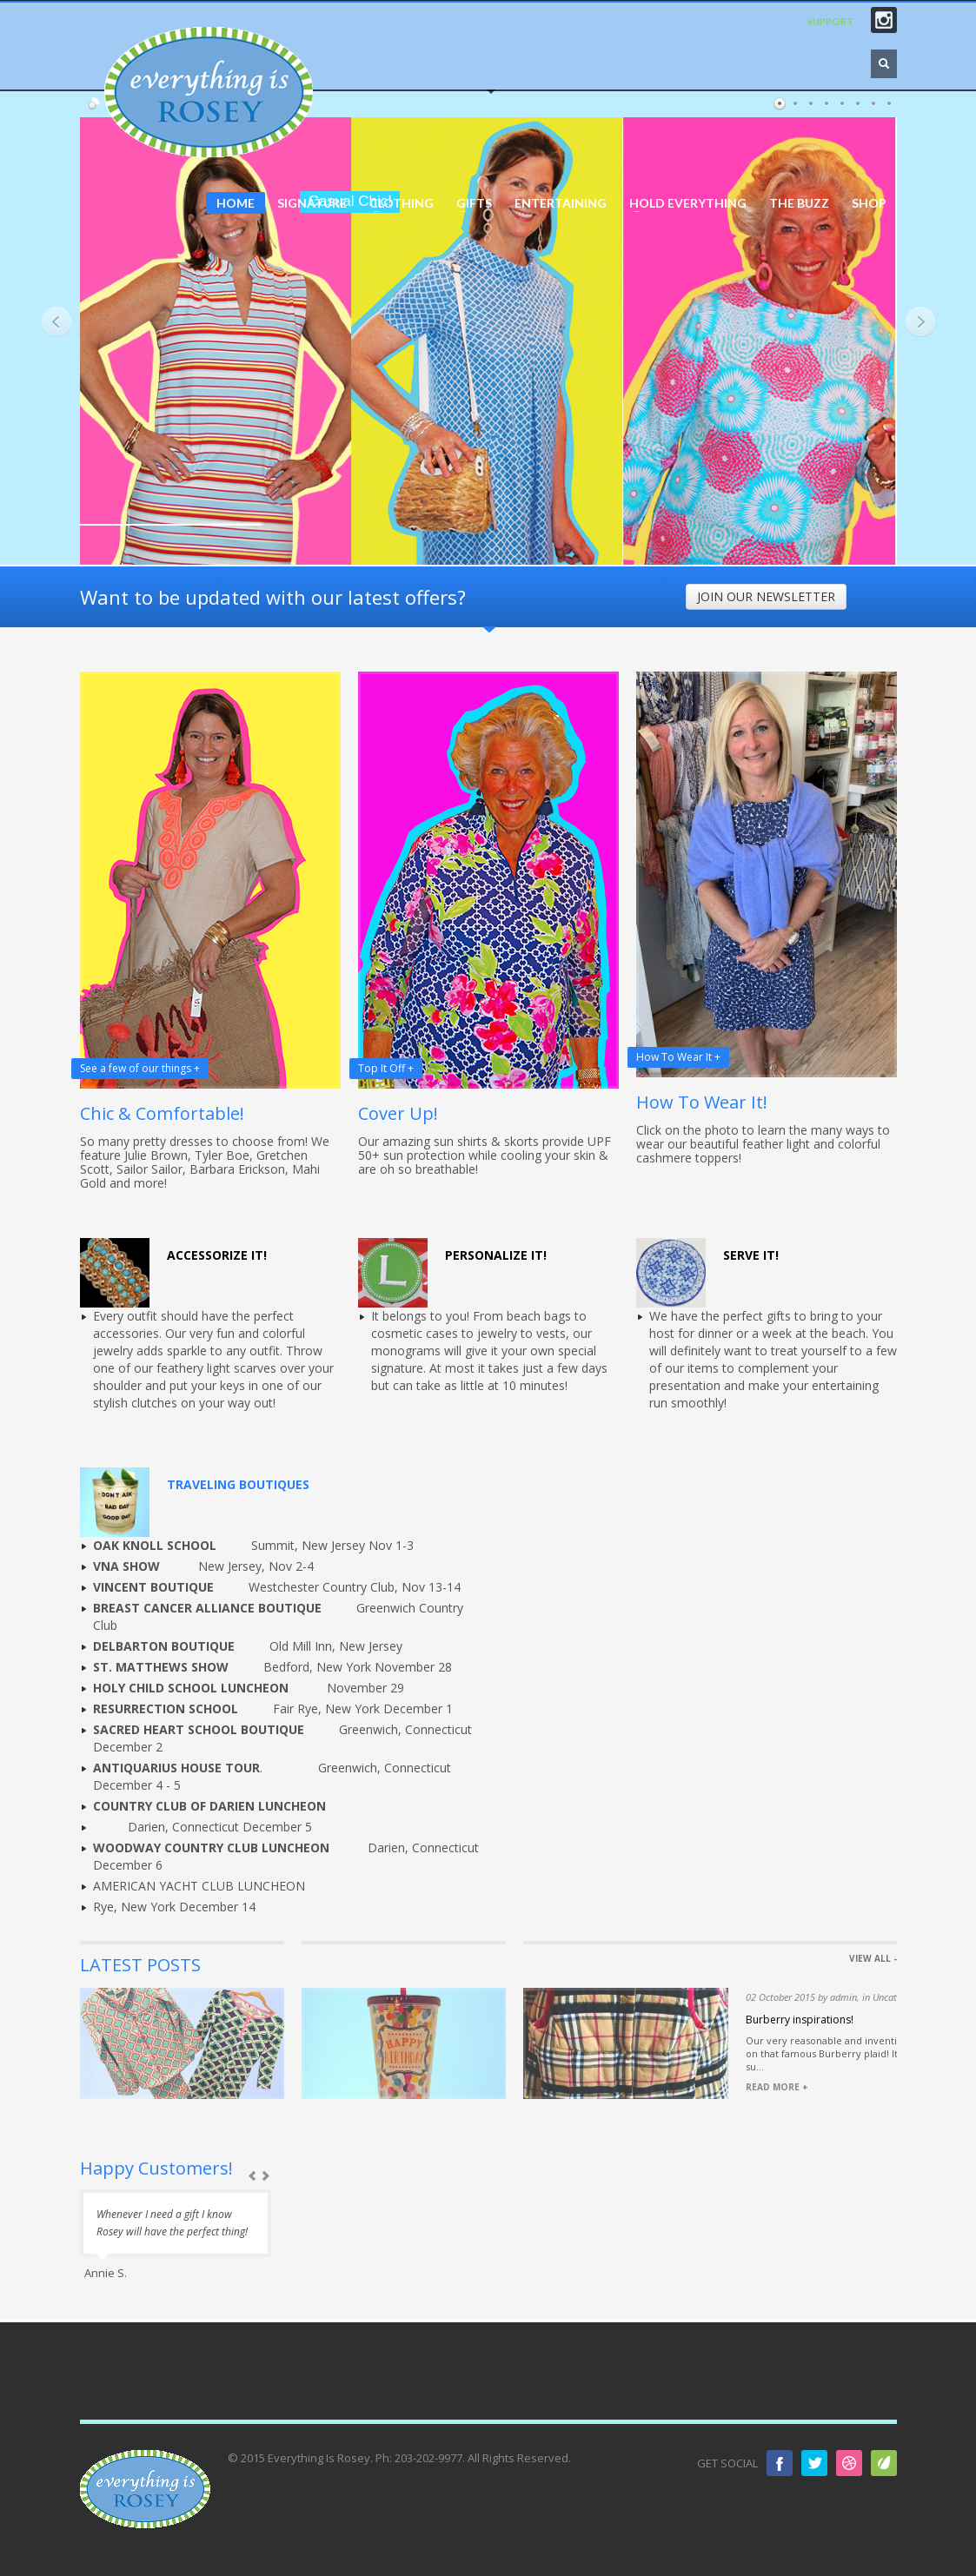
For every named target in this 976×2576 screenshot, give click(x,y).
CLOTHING (396, 203)
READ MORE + (777, 2087)
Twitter (814, 2463)
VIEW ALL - (873, 1958)
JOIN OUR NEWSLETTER (766, 596)
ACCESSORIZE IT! (217, 1255)
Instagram (884, 20)
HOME (235, 202)
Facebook (780, 2463)
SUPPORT (830, 21)
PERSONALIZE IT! (496, 1255)
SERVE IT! (751, 1255)
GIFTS (469, 203)
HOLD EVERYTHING (683, 203)
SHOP (869, 203)
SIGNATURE (312, 203)
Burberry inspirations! (799, 2019)
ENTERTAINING (561, 203)
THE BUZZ (799, 203)
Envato (884, 2463)
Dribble (849, 2463)
